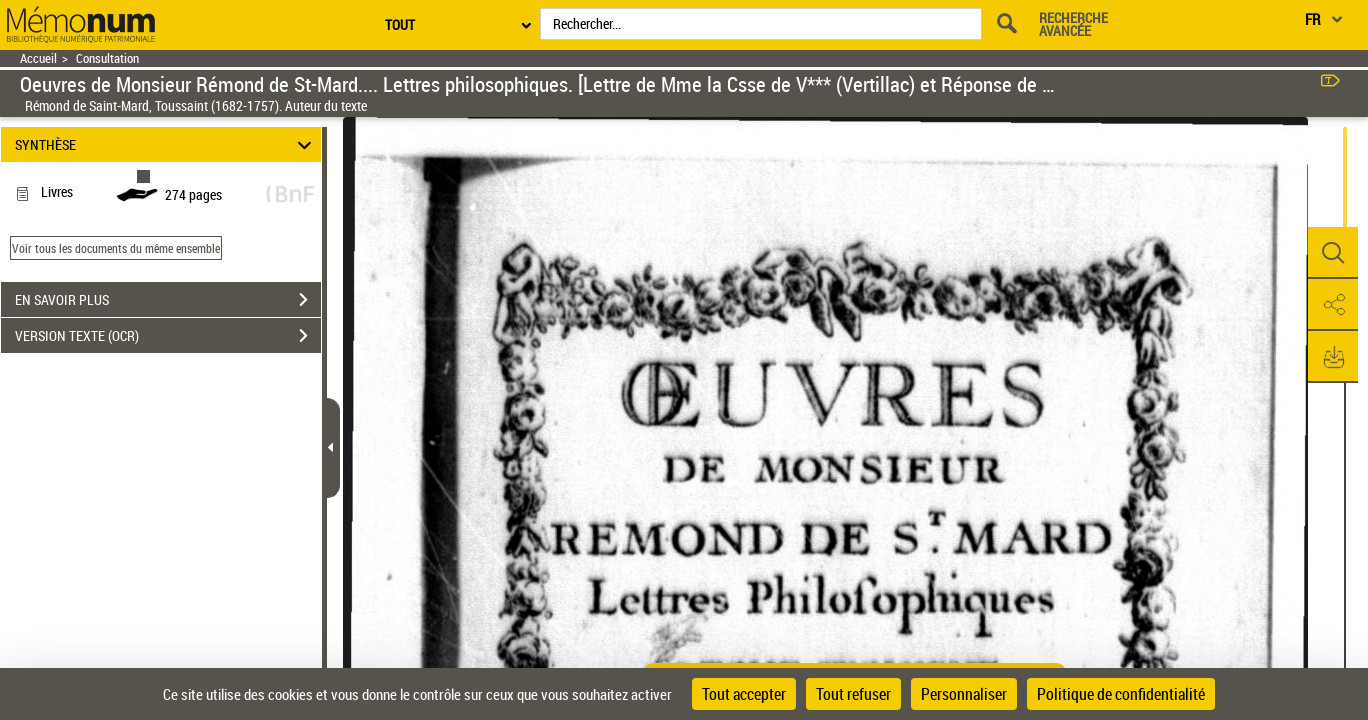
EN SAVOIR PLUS (168, 300)
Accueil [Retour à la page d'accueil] (38, 58)
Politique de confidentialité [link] (1121, 694)
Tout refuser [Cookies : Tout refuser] (853, 694)
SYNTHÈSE (166, 144)
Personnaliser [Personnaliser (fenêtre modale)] (964, 694)
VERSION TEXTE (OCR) (168, 336)
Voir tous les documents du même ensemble (116, 248)
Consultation (107, 58)
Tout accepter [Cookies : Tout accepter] (744, 694)
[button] (1333, 253)
